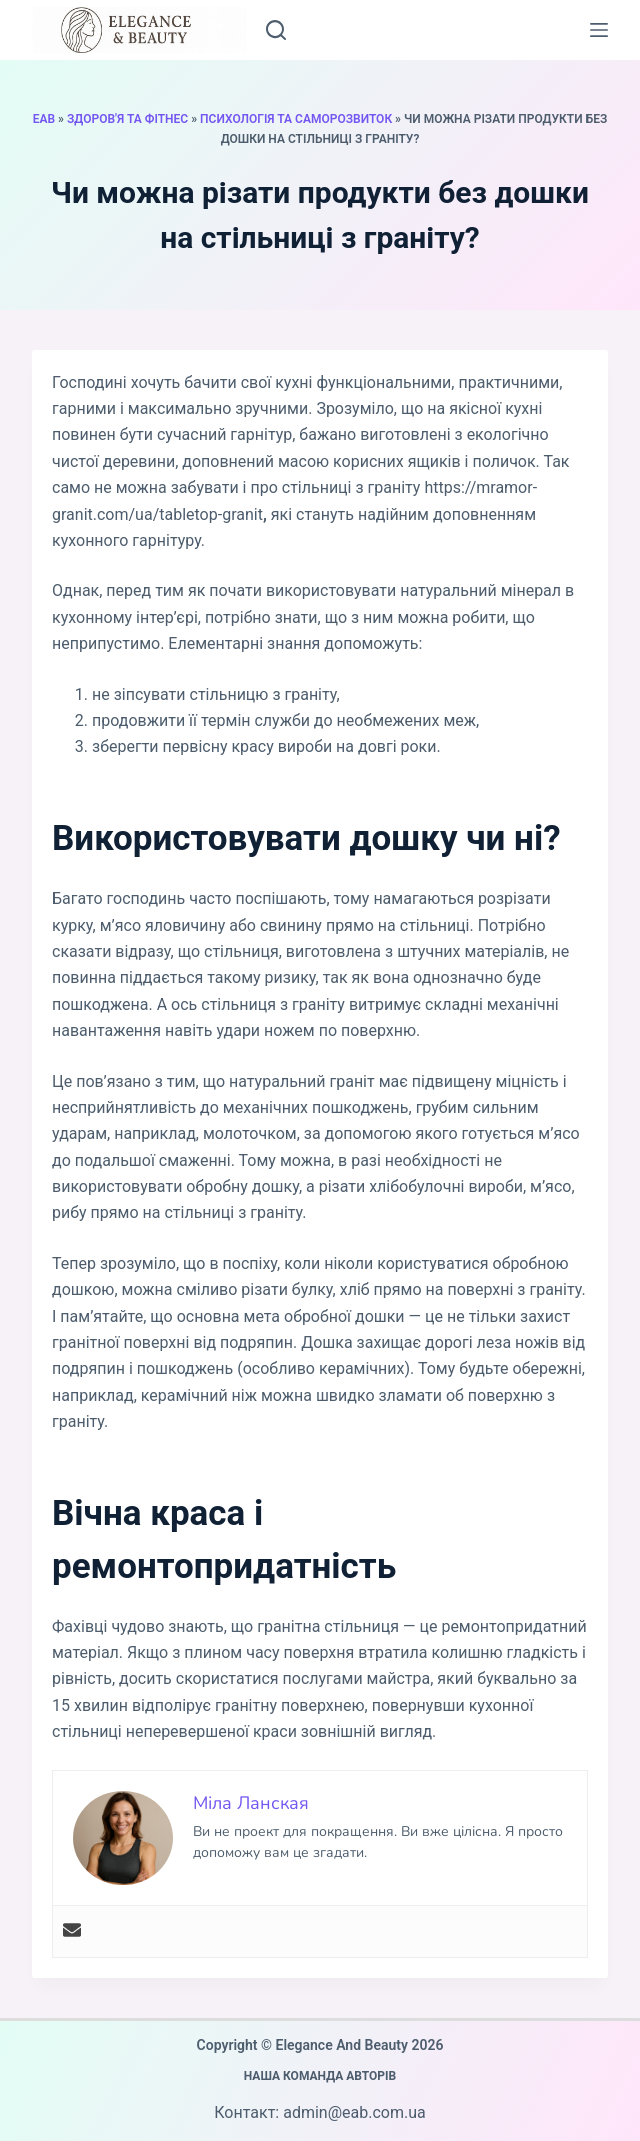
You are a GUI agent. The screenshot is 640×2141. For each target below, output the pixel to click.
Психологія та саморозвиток (296, 119)
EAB (44, 119)
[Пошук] (276, 30)
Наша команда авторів (320, 2076)
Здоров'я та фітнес (127, 119)
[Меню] (599, 30)
